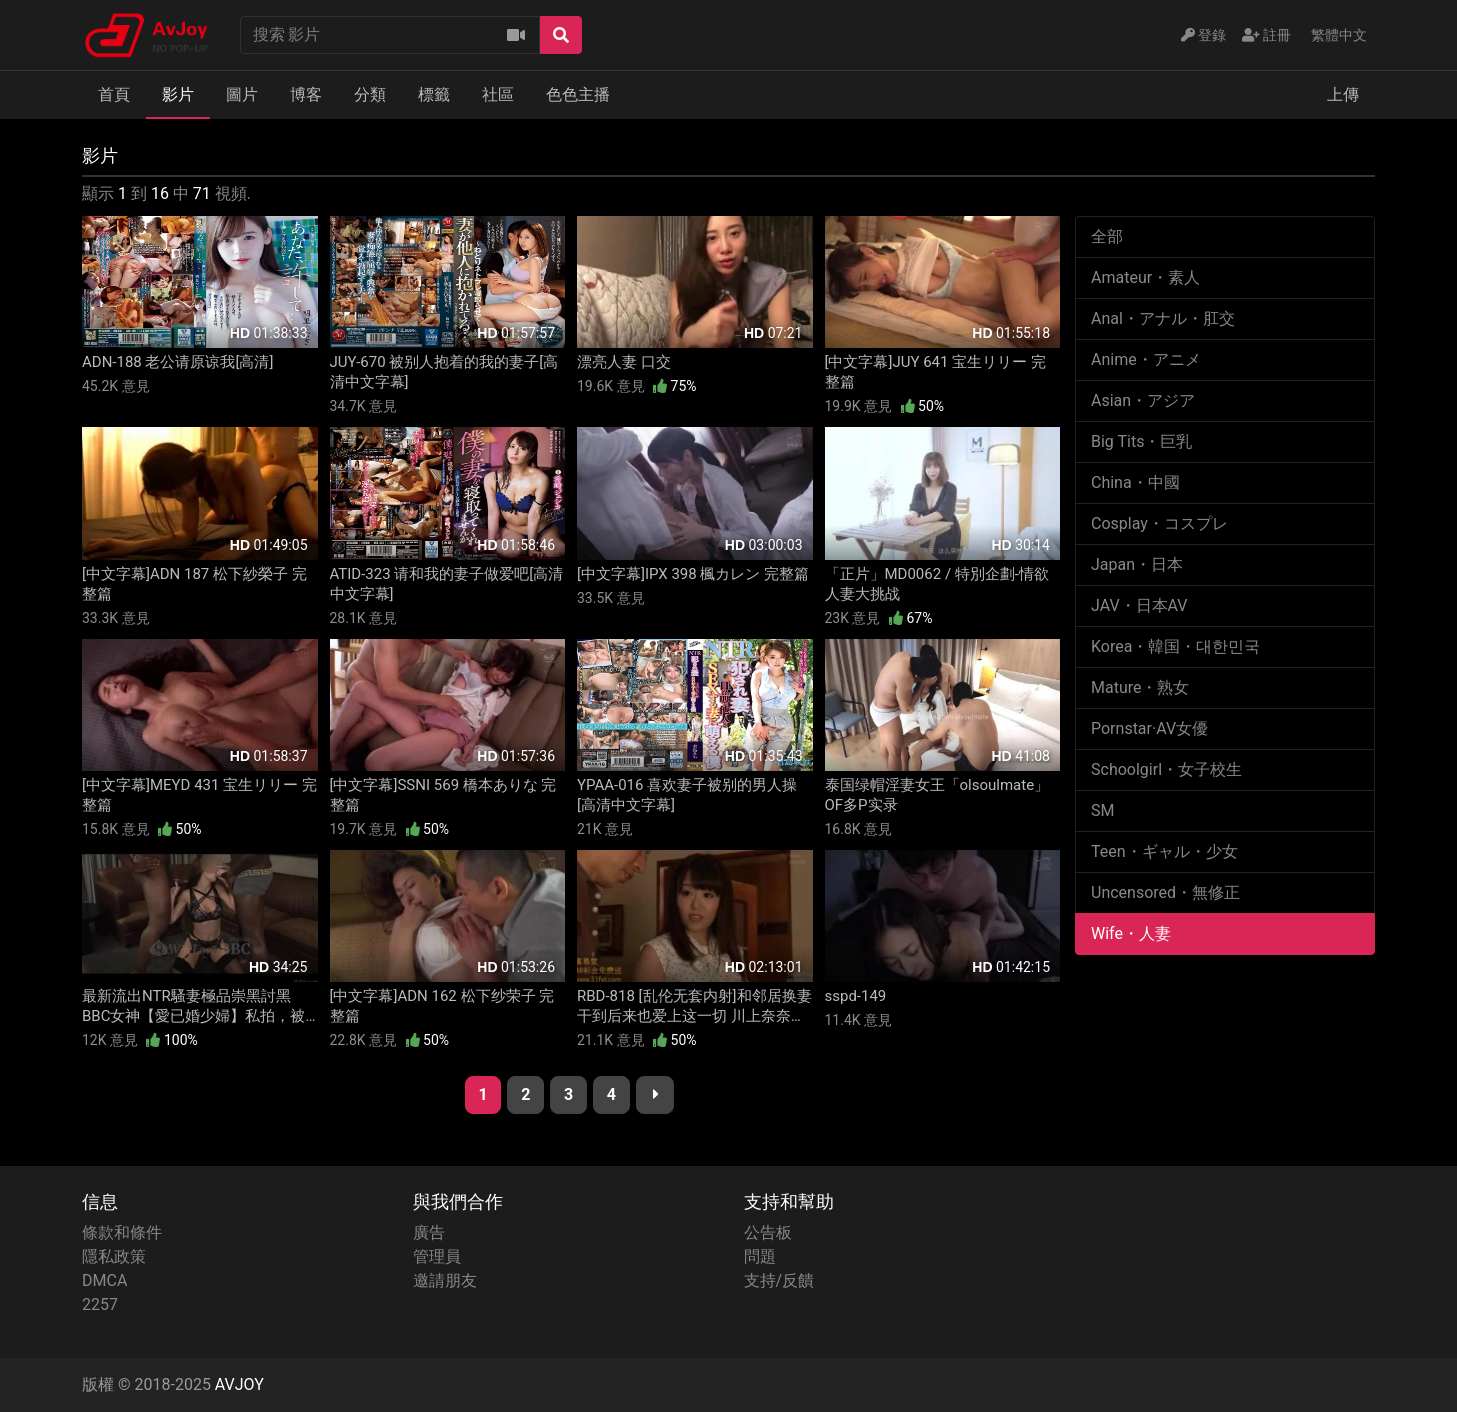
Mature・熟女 (1140, 687)
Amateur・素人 (1145, 277)
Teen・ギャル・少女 (1164, 851)
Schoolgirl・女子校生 (1166, 769)
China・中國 (1135, 482)
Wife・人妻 (1131, 933)
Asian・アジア (1143, 400)
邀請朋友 (445, 1280)
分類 (370, 94)
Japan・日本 (1137, 564)
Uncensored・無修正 (1165, 892)
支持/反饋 (779, 1280)
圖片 (242, 94)
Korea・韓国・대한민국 (1175, 646)
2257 (100, 1304)
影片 (178, 94)
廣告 (429, 1232)
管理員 (437, 1256)
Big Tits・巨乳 (1141, 441)
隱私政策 (114, 1256)
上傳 (1343, 94)
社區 (498, 94)
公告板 (768, 1232)
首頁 (114, 94)
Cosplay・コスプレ (1159, 523)
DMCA (104, 1280)
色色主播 (578, 94)
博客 (306, 94)
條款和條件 (122, 1232)
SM (1102, 810)
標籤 (434, 94)
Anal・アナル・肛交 (1163, 318)
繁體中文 (1339, 35)
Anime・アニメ (1146, 359)
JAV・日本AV (1139, 605)
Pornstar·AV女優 (1149, 728)
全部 (1107, 236)
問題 (760, 1256)
